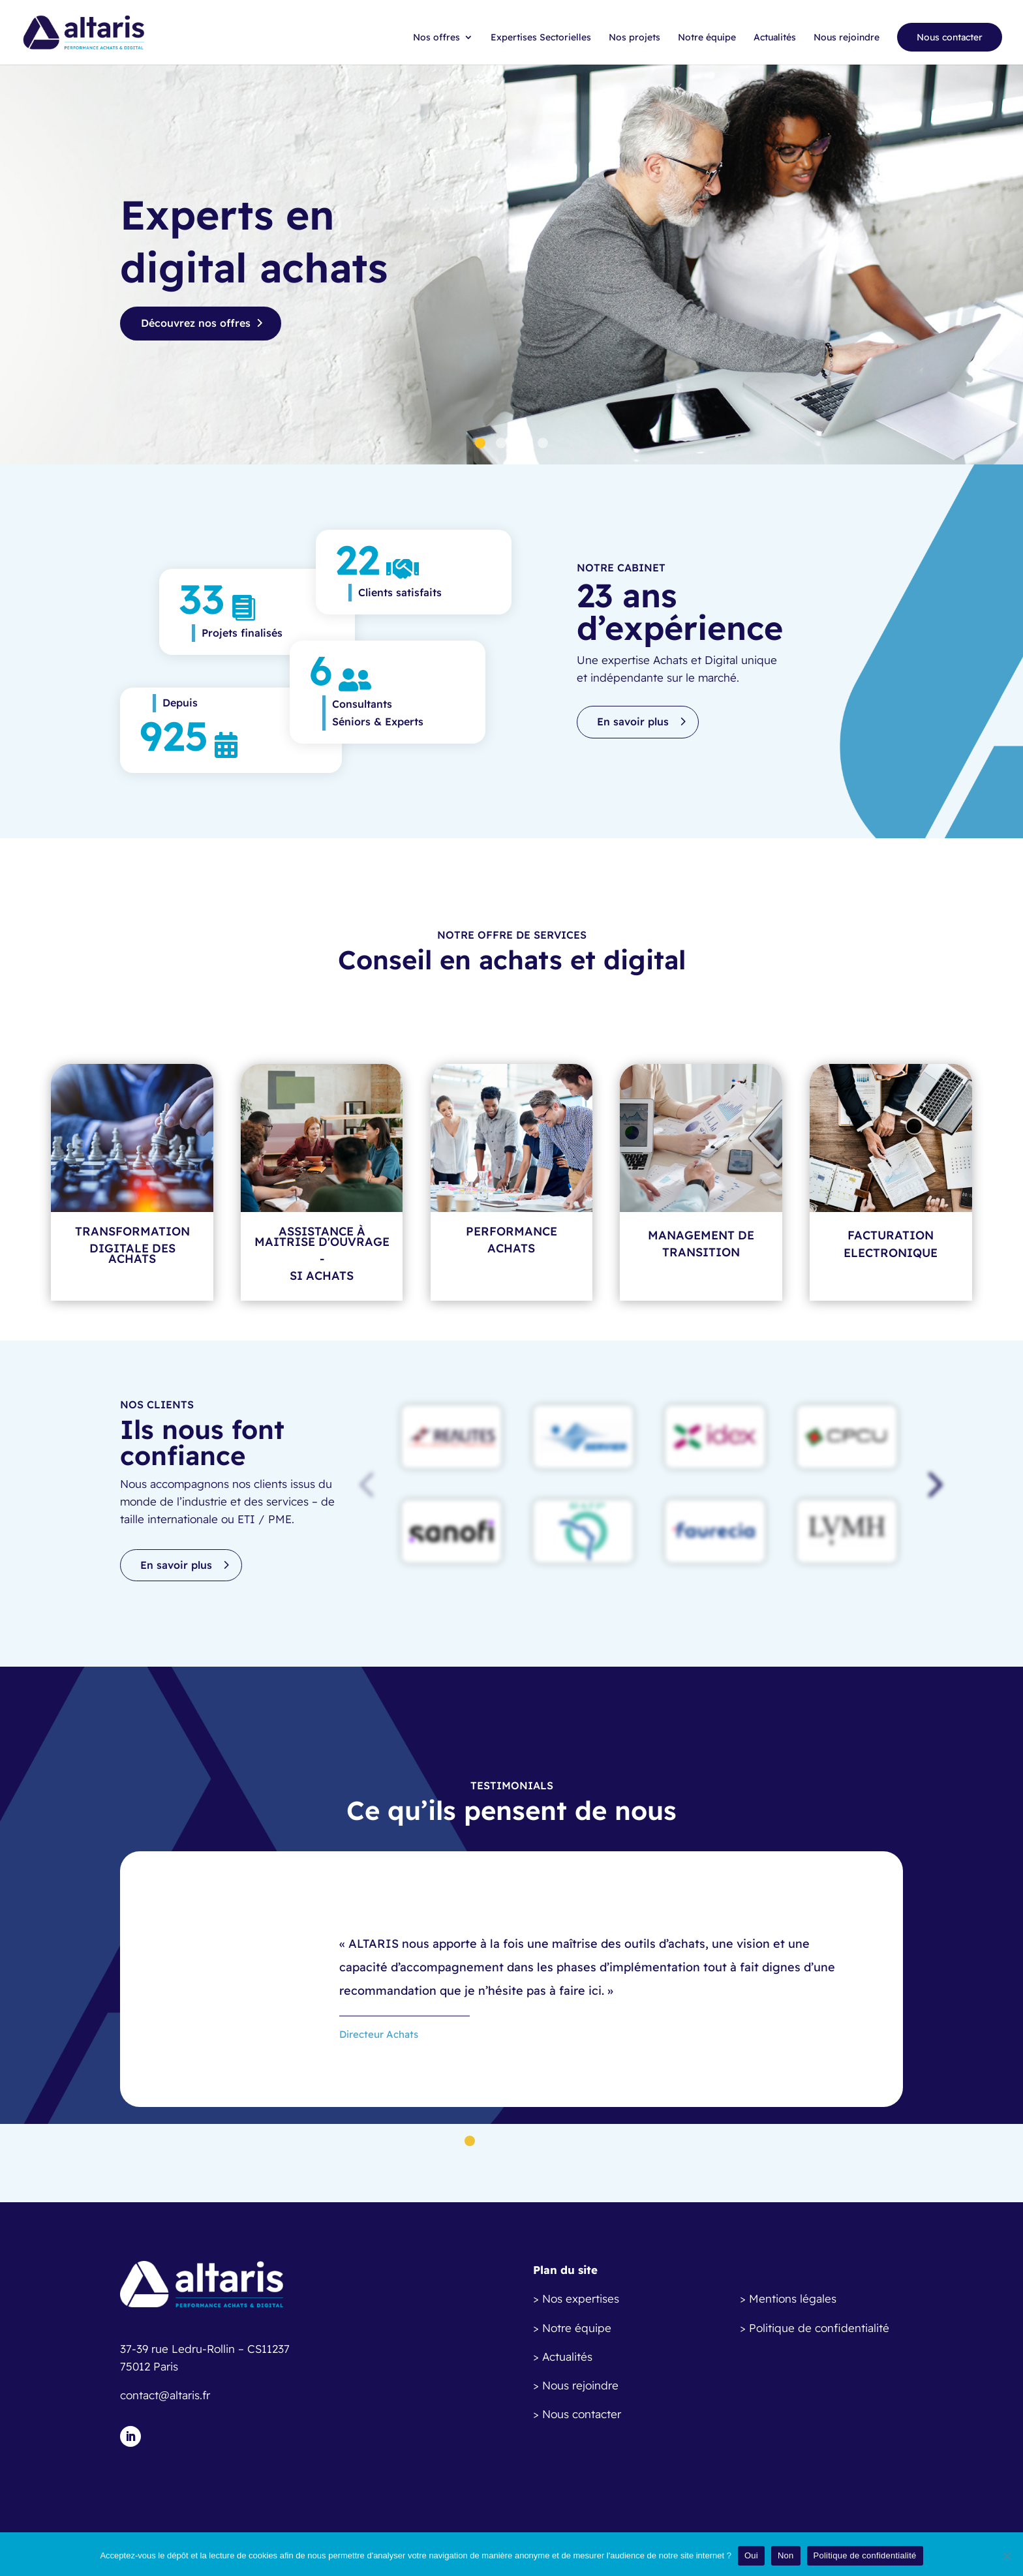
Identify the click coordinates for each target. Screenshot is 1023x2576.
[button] (932, 1484)
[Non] (1006, 2555)
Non (786, 2555)
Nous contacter (950, 37)
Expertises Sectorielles (541, 38)
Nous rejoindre (846, 38)
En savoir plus (633, 721)
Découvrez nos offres (196, 322)
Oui (751, 2555)
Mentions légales (792, 2298)
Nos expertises (580, 2298)
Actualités (775, 38)
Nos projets (634, 38)
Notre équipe (707, 38)
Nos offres (436, 38)
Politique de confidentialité (819, 2328)
